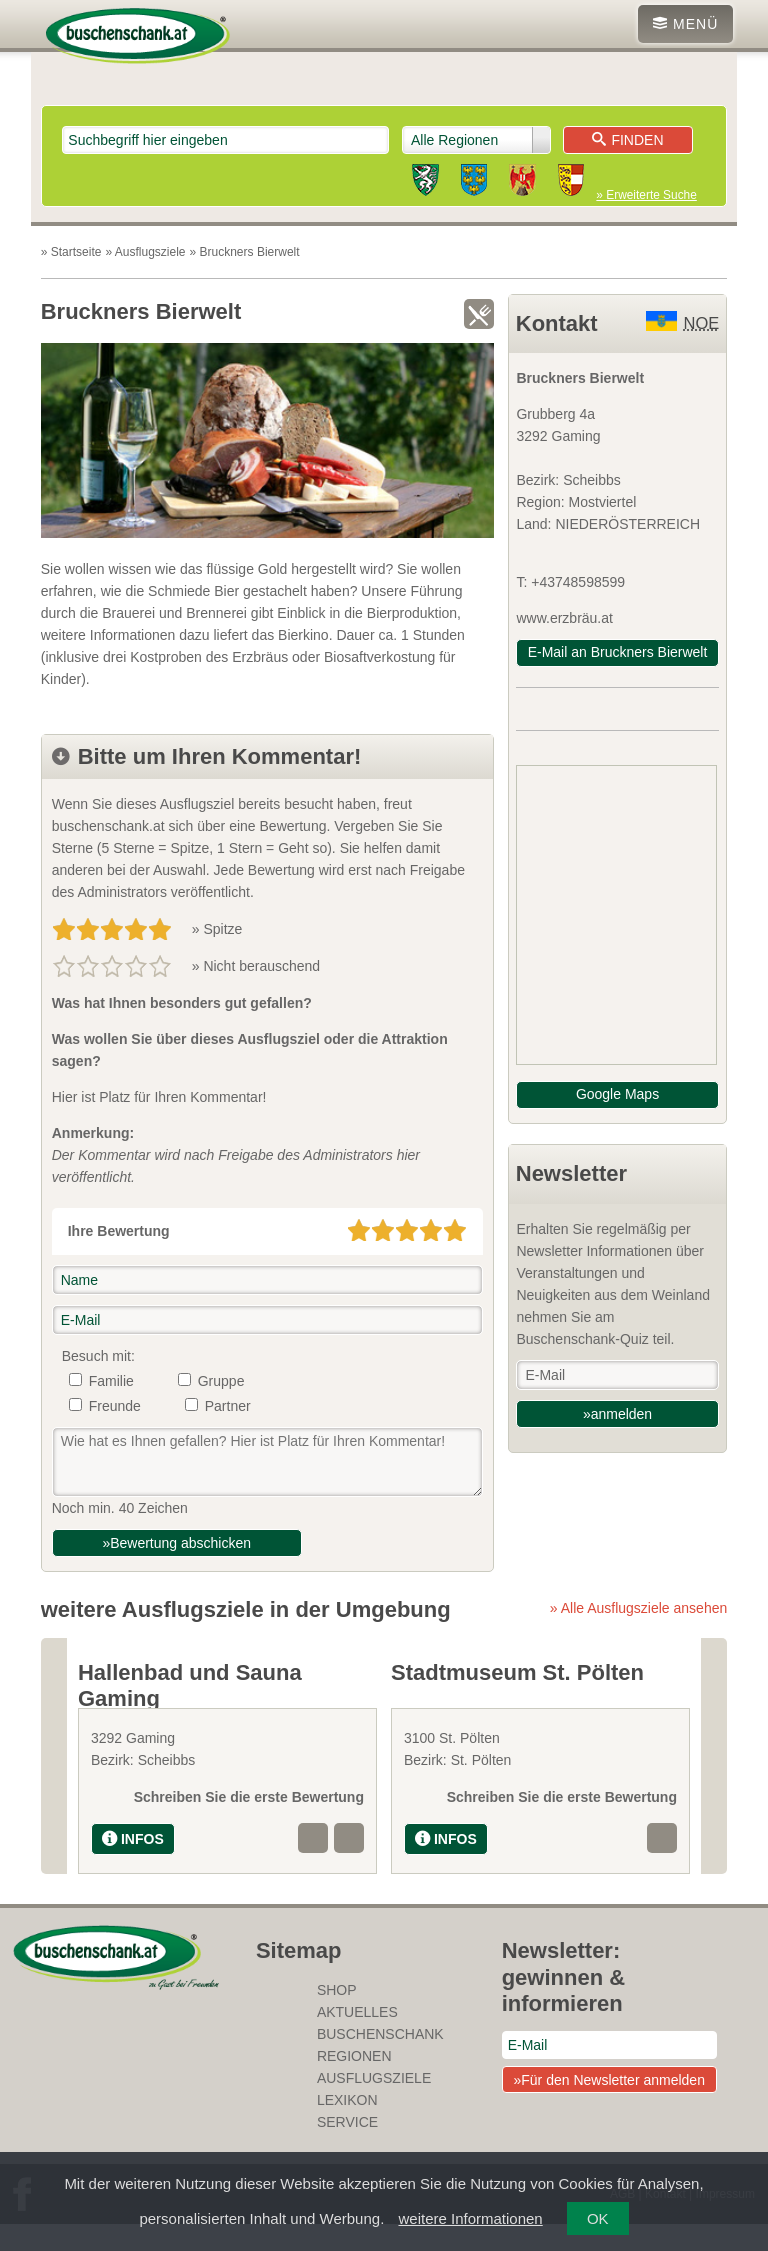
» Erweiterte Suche (646, 195)
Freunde (115, 1406)
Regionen (354, 2083)
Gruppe (221, 1381)
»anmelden (617, 1414)
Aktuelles (357, 2039)
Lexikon (347, 2127)
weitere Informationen (470, 2218)
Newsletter (571, 1173)
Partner (228, 1406)
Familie (111, 1381)
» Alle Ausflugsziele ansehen (638, 1608)
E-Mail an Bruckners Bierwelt (618, 652)
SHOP (337, 2017)
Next (714, 1769)
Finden (627, 140)
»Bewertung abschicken (176, 1543)
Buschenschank (380, 2061)
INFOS (133, 1866)
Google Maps (617, 1094)
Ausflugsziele (374, 2105)
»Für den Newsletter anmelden (608, 2107)
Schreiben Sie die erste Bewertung (249, 1824)
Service (347, 2149)
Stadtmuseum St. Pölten (517, 1672)
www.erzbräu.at (564, 618)
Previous (54, 1769)
